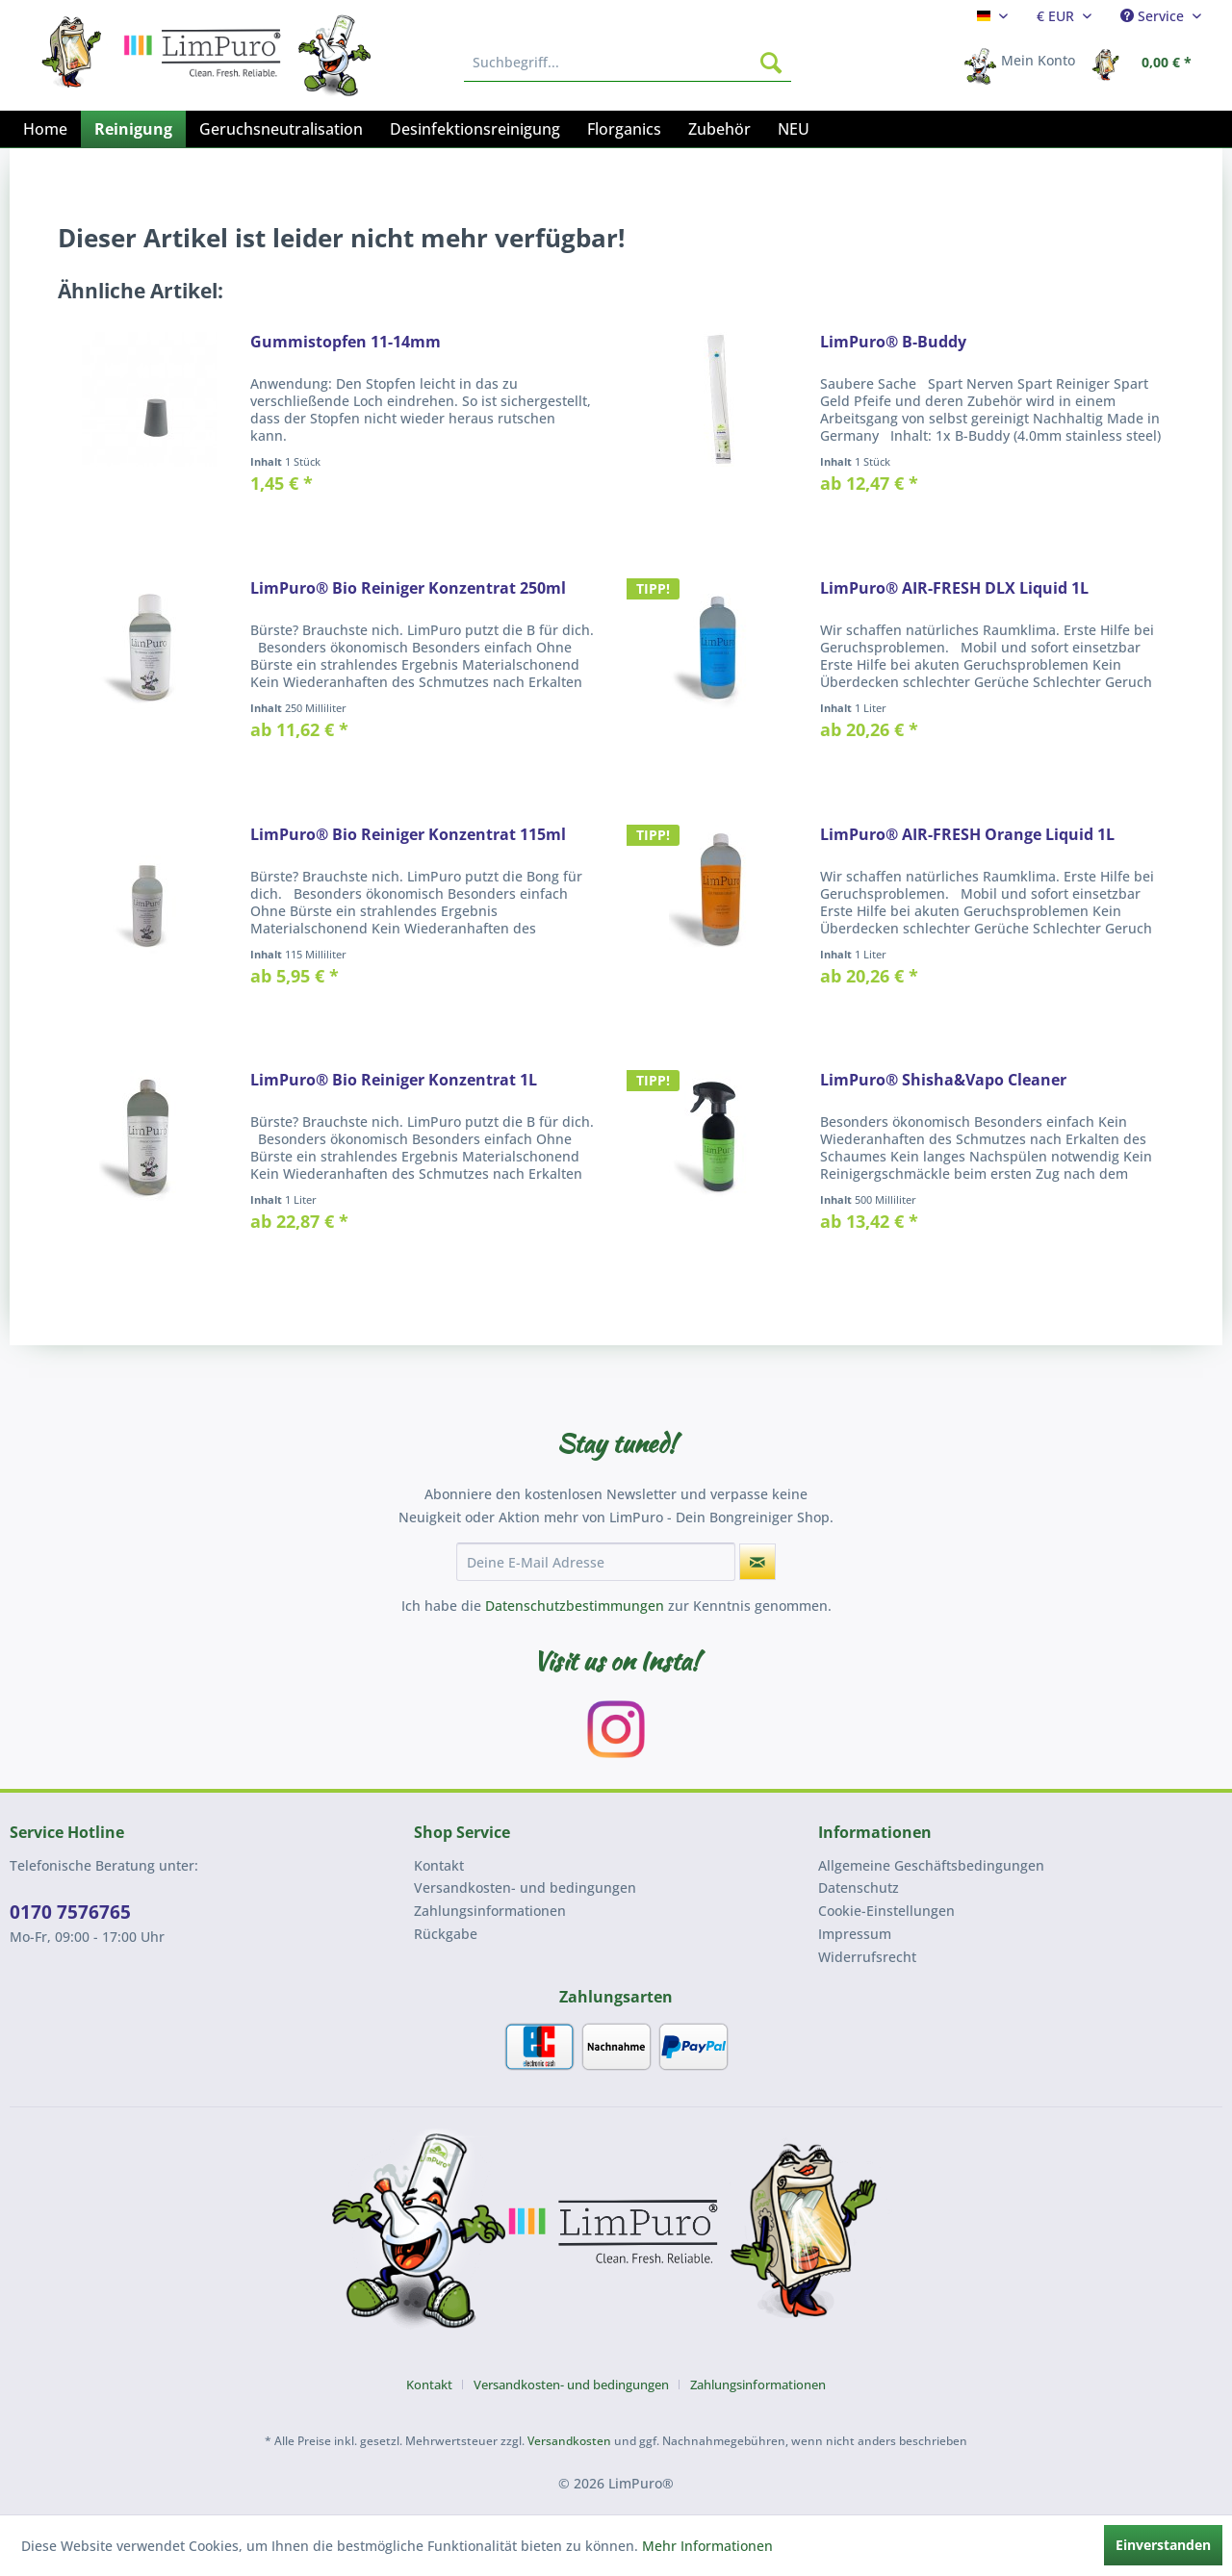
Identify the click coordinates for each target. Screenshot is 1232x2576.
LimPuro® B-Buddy (893, 342)
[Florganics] (624, 129)
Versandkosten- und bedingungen (525, 1887)
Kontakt (439, 1865)
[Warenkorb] (1147, 62)
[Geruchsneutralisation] (281, 129)
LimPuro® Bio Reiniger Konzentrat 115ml (408, 835)
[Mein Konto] (1025, 62)
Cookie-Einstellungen (886, 1910)
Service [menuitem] (1154, 16)
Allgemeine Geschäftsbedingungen (931, 1865)
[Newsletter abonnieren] (757, 1561)
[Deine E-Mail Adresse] (595, 1562)
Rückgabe (445, 1934)
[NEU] (793, 129)
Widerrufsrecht (867, 1957)
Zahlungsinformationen (490, 1910)
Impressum (854, 1934)
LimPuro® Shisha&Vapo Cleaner (943, 1080)
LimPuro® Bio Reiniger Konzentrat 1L (393, 1080)
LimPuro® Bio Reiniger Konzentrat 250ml (408, 588)
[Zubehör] (719, 129)
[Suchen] (771, 62)
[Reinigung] (133, 129)
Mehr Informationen (707, 2546)
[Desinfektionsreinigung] (475, 129)
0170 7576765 (70, 1912)
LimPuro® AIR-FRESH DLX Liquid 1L (954, 588)
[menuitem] (992, 16)
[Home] (45, 129)
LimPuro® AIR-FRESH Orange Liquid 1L (967, 835)
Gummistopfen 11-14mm (345, 342)
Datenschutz (858, 1887)
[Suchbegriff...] (627, 62)
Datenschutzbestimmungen (574, 1605)
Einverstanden (1163, 2545)
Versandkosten (569, 2441)
